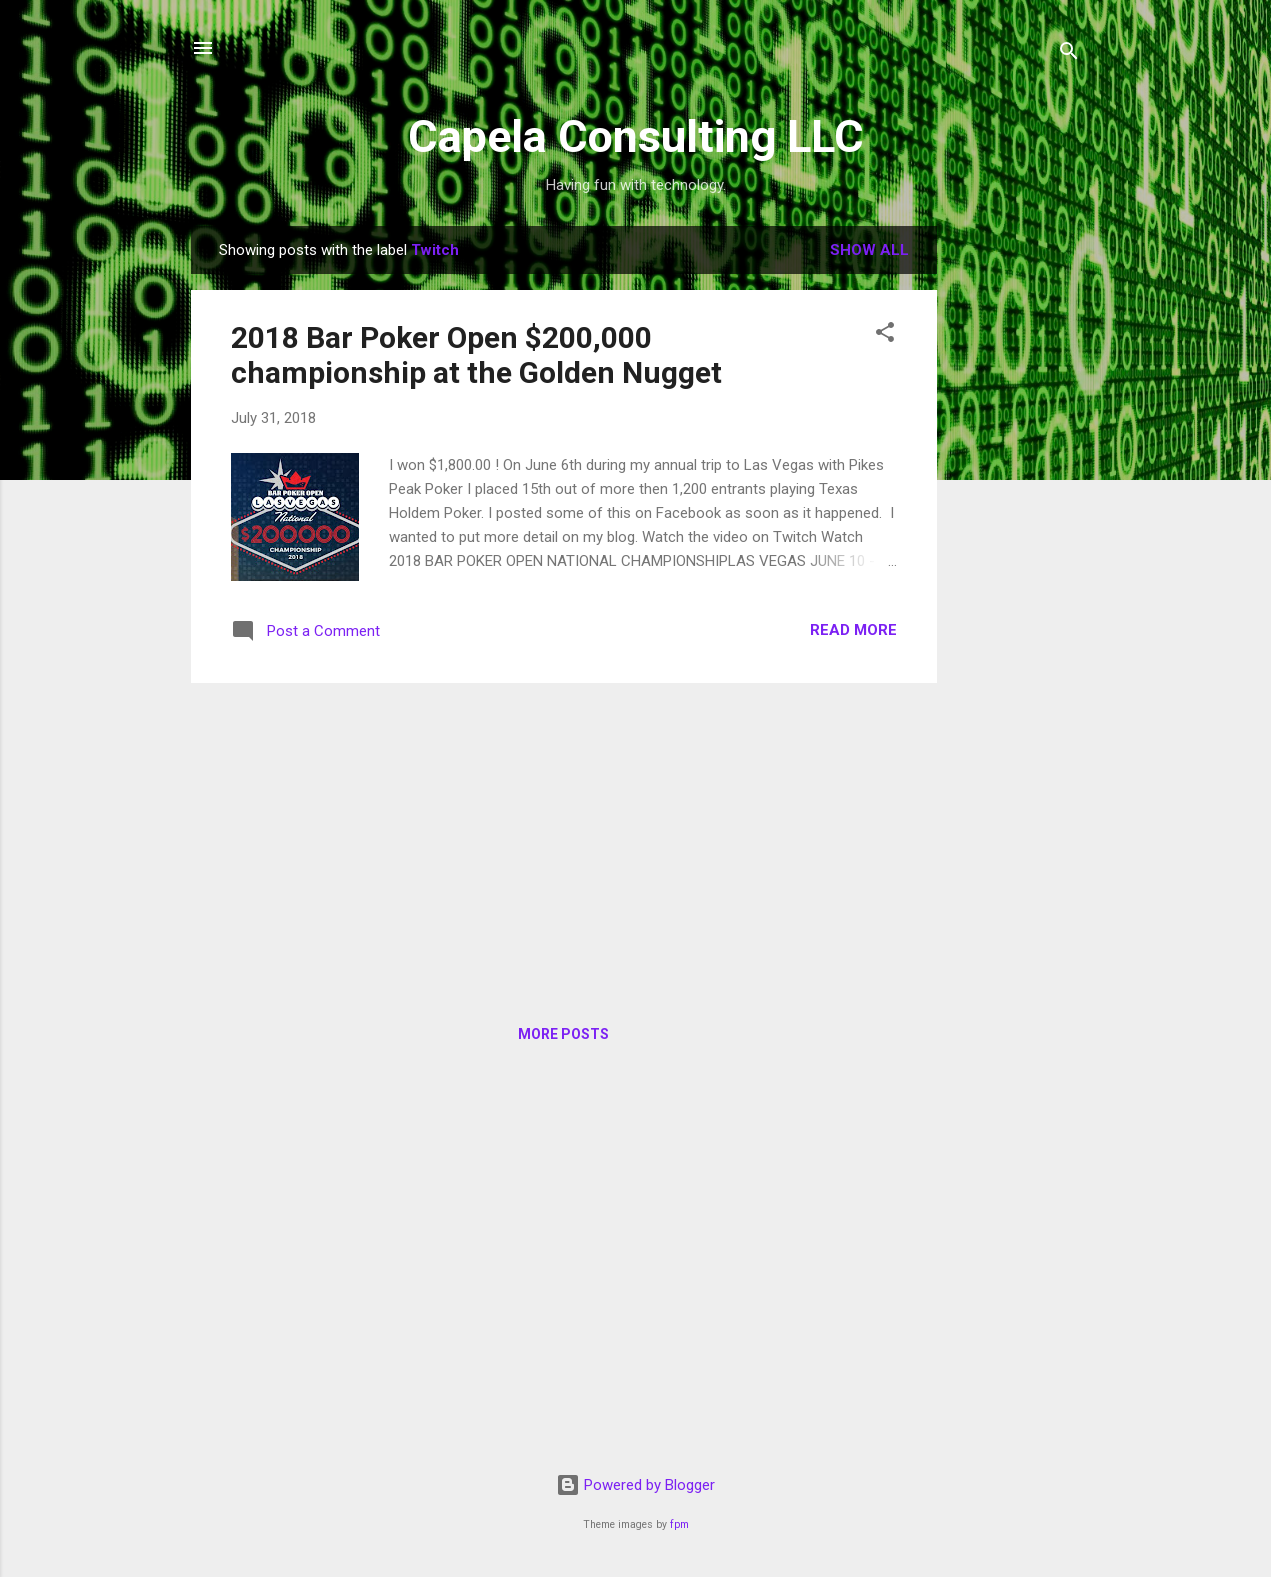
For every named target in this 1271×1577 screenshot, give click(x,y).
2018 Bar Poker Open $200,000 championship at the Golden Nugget (476, 355)
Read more (853, 630)
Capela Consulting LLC (636, 136)
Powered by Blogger (635, 1485)
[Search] (1069, 54)
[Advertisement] (1017, 526)
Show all (869, 250)
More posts (563, 1034)
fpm (679, 1524)
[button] (885, 335)
